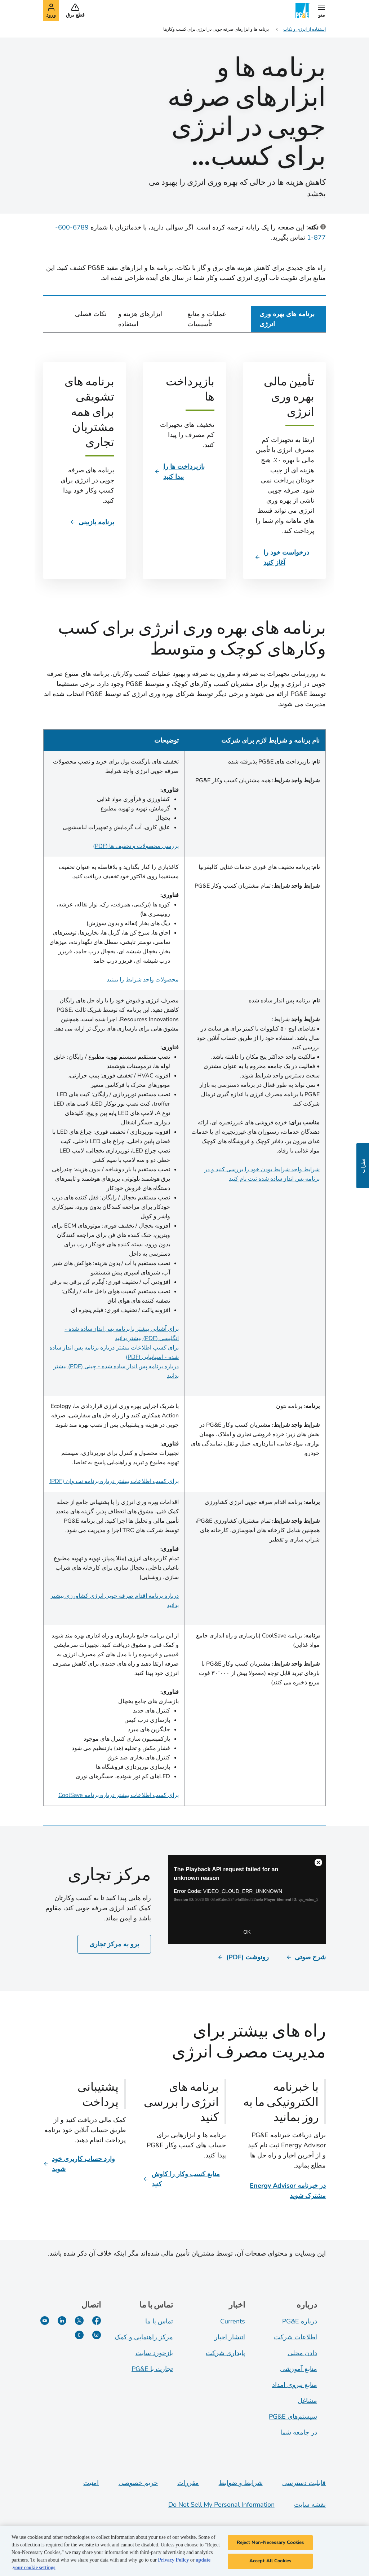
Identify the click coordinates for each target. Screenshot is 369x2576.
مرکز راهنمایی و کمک (144, 2337)
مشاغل (307, 2400)
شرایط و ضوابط (241, 2483)
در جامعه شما (298, 2432)
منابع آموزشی (298, 2369)
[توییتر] (79, 2320)
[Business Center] (247, 1899)
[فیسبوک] (96, 2320)
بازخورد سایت (154, 2353)
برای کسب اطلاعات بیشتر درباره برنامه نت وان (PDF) (114, 1481)
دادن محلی (302, 2353)
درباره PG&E (299, 2321)
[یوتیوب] (44, 2320)
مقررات (188, 2483)
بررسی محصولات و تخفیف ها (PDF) (136, 846)
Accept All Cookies (270, 2561)
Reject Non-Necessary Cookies (270, 2542)
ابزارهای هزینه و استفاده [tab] (140, 319)
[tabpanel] (184, 1074)
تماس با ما (159, 2321)
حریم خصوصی (138, 2483)
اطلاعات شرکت (295, 2337)
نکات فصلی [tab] (91, 314)
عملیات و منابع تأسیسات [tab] (206, 319)
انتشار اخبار (229, 2337)
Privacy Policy (173, 2560)
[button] (321, 10)
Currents (232, 2321)
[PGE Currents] (79, 2335)
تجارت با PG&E (152, 2369)
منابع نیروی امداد (294, 2384)
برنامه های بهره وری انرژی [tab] (287, 319)
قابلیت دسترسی (304, 2483)
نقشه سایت (310, 2504)
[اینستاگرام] (96, 2335)
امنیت (91, 2483)
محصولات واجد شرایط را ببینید (143, 980)
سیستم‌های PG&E (293, 2416)
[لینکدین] (62, 2320)
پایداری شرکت (225, 2353)
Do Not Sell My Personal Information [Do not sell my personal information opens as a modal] (221, 2504)
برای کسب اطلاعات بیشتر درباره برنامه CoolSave (118, 1795)
